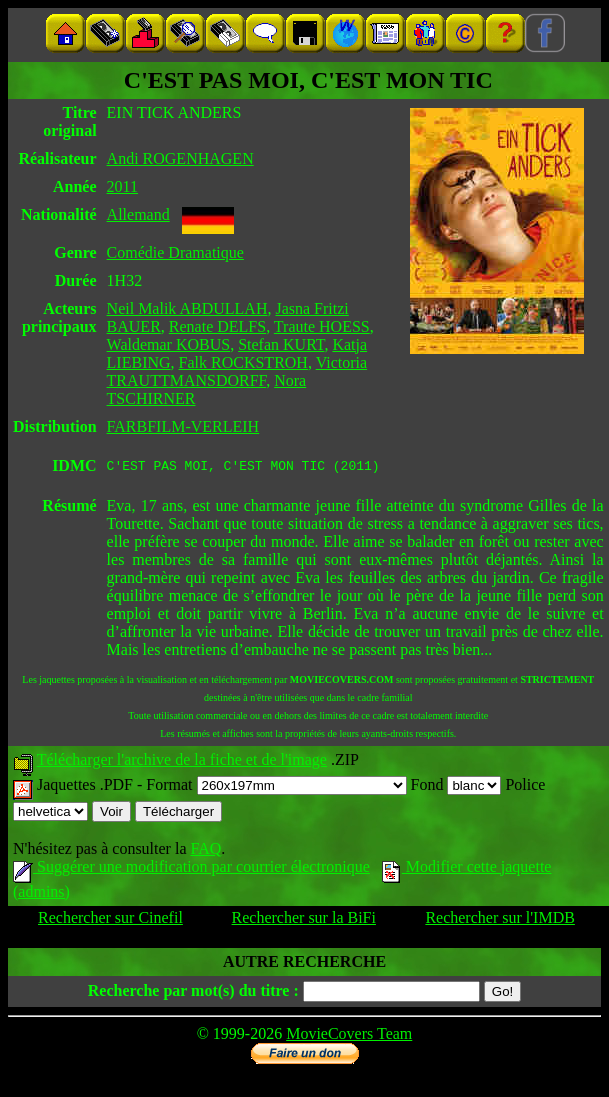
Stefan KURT (281, 344)
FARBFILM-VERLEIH (183, 426)
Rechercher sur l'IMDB (500, 920)
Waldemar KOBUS (169, 344)
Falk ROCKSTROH (243, 362)
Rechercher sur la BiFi (304, 920)
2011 (122, 186)
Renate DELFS (217, 326)
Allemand (138, 214)
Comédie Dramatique (175, 252)
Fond (456, 787)
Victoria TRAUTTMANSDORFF (237, 371)
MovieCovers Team (349, 1036)
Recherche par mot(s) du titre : (193, 993)
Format (276, 787)
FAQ (205, 851)
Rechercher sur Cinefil (110, 920)
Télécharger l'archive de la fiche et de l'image (182, 762)
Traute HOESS (322, 326)
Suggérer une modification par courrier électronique (191, 869)
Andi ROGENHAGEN (180, 158)
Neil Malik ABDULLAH (187, 308)
